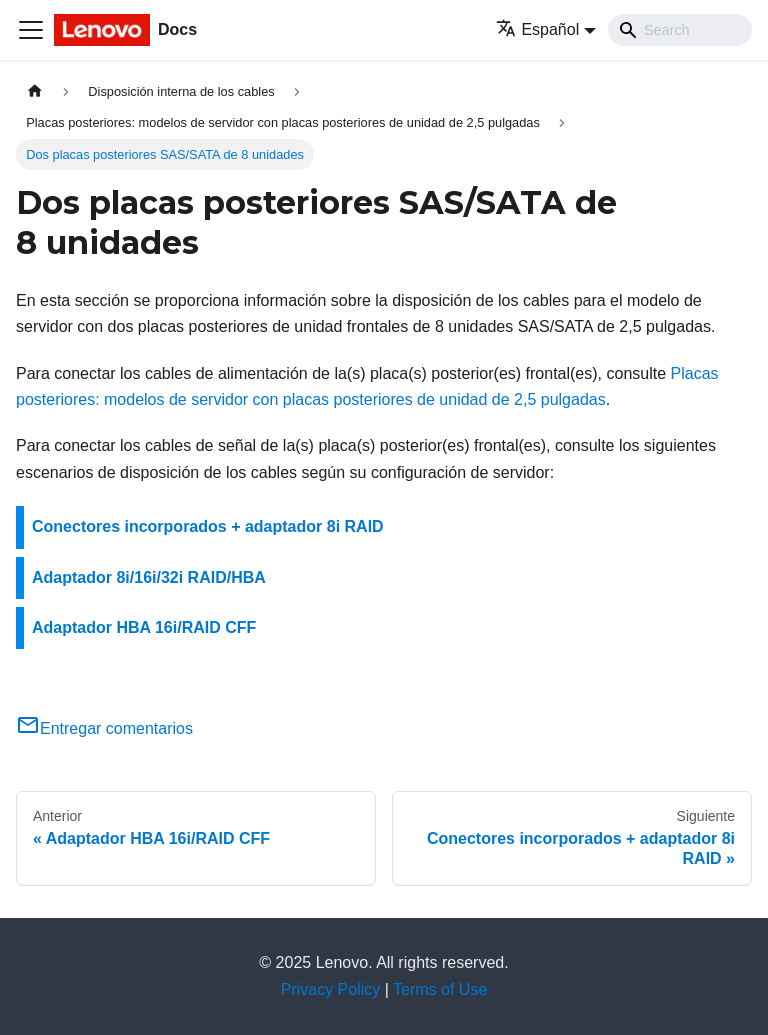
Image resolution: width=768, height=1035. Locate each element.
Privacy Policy (331, 989)
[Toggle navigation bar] (31, 30)
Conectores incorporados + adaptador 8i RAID (208, 526)
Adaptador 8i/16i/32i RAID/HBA (149, 577)
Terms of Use (440, 989)
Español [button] (537, 29)
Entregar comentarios (104, 728)
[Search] (680, 30)
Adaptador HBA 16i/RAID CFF (144, 627)
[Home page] (35, 91)
